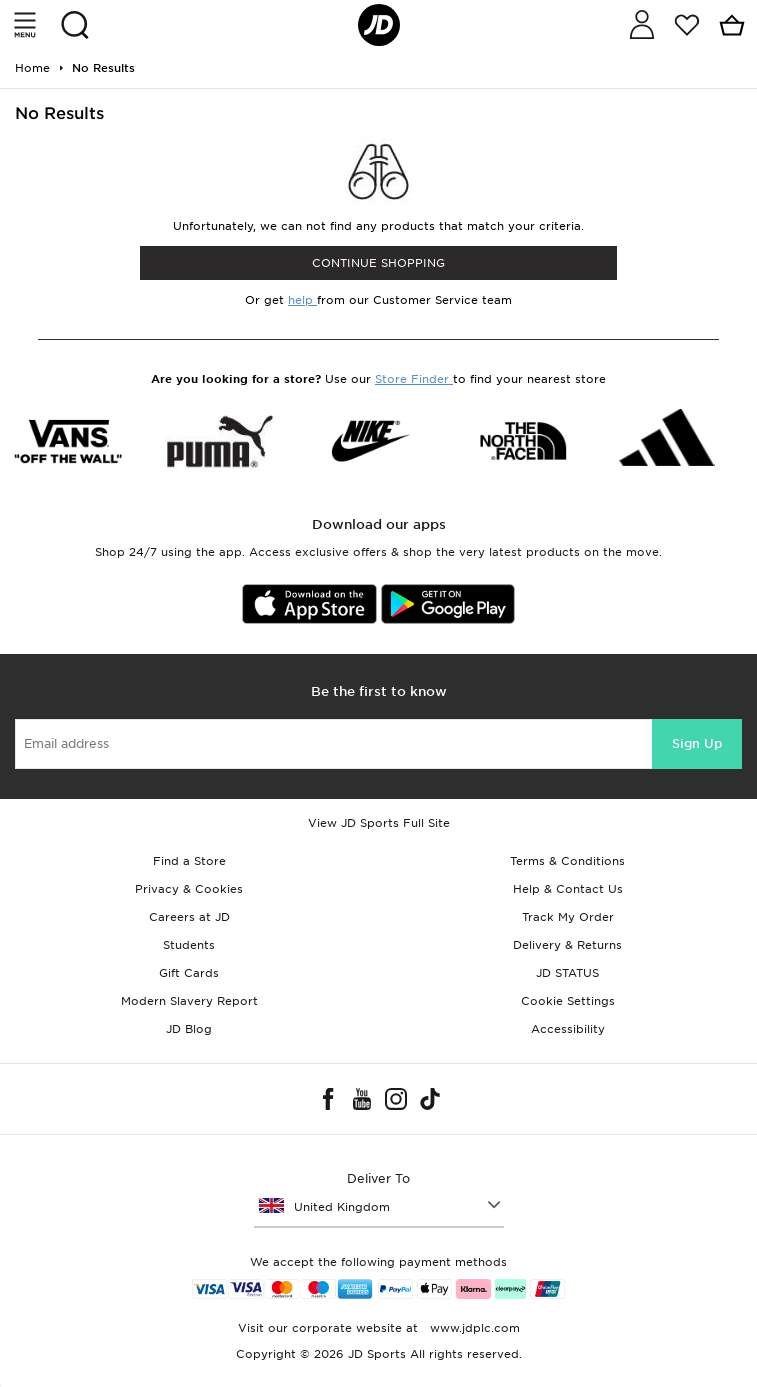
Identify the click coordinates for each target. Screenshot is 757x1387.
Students (189, 945)
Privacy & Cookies (189, 889)
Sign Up (697, 743)
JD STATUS (567, 973)
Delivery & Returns (567, 945)
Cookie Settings (568, 1001)
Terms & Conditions (567, 861)
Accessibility (568, 1029)
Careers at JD (189, 917)
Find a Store (189, 861)
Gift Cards (189, 973)
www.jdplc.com (473, 1328)
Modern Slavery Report (189, 1001)
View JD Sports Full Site (379, 823)
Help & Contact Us (568, 889)
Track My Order (568, 917)
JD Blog (189, 1029)
